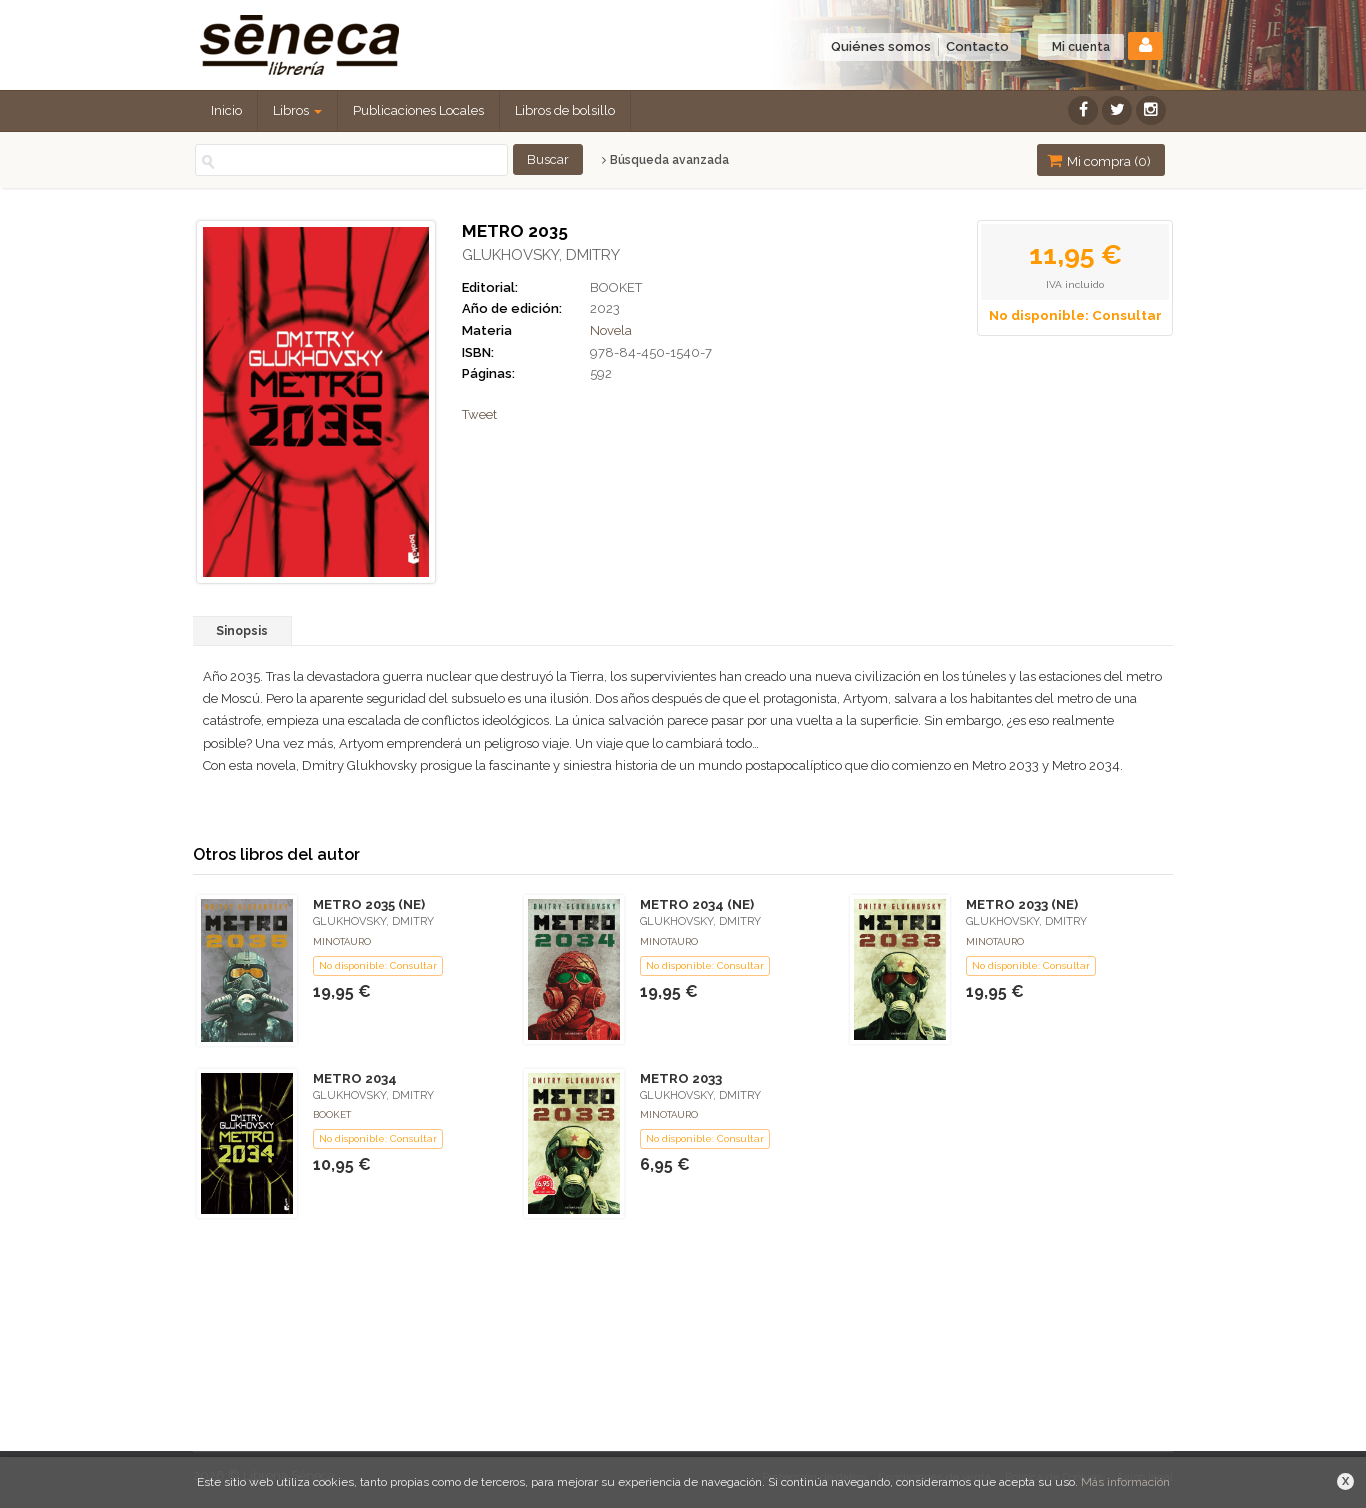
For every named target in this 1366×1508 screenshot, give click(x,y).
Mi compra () (1099, 160)
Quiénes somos (881, 46)
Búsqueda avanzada (665, 160)
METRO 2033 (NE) (1022, 904)
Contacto (977, 46)
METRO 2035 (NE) (369, 904)
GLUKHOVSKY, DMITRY (541, 255)
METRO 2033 (681, 1078)
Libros (297, 110)
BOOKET (616, 287)
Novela (611, 330)
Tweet (479, 414)
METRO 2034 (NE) (697, 904)
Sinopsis (242, 631)
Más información (1125, 1482)
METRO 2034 (355, 1078)
